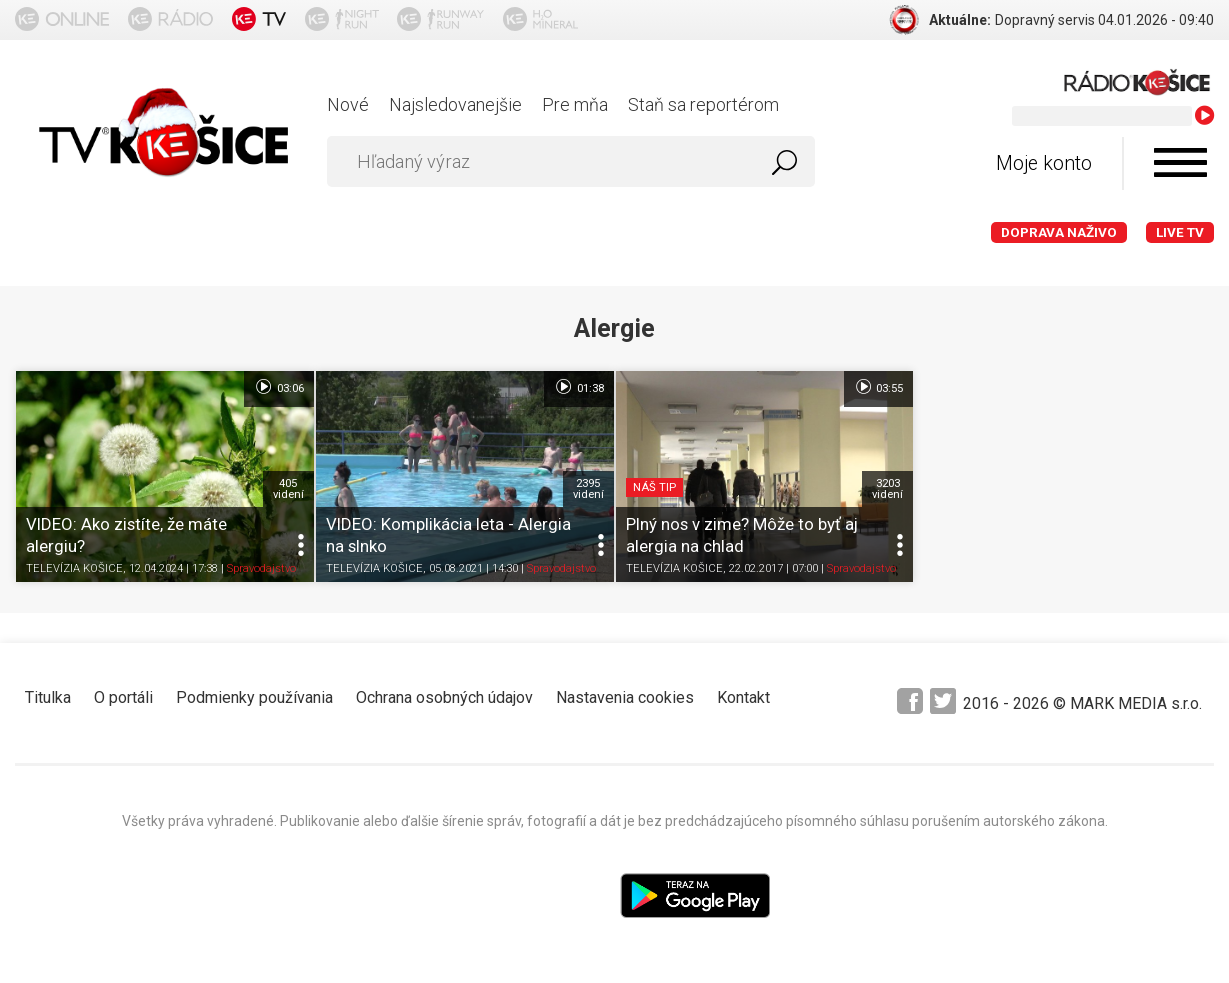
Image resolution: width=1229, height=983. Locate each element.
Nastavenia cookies (625, 697)
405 (288, 489)
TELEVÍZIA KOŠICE (74, 569)
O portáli (123, 697)
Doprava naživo (1059, 232)
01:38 (578, 387)
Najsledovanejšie (455, 104)
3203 (887, 489)
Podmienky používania (254, 697)
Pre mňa (575, 104)
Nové (348, 104)
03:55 (878, 387)
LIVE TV (1180, 232)
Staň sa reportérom (703, 104)
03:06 (278, 387)
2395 (588, 489)
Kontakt (743, 697)
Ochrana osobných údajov (444, 697)
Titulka (48, 697)
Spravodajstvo (261, 569)
